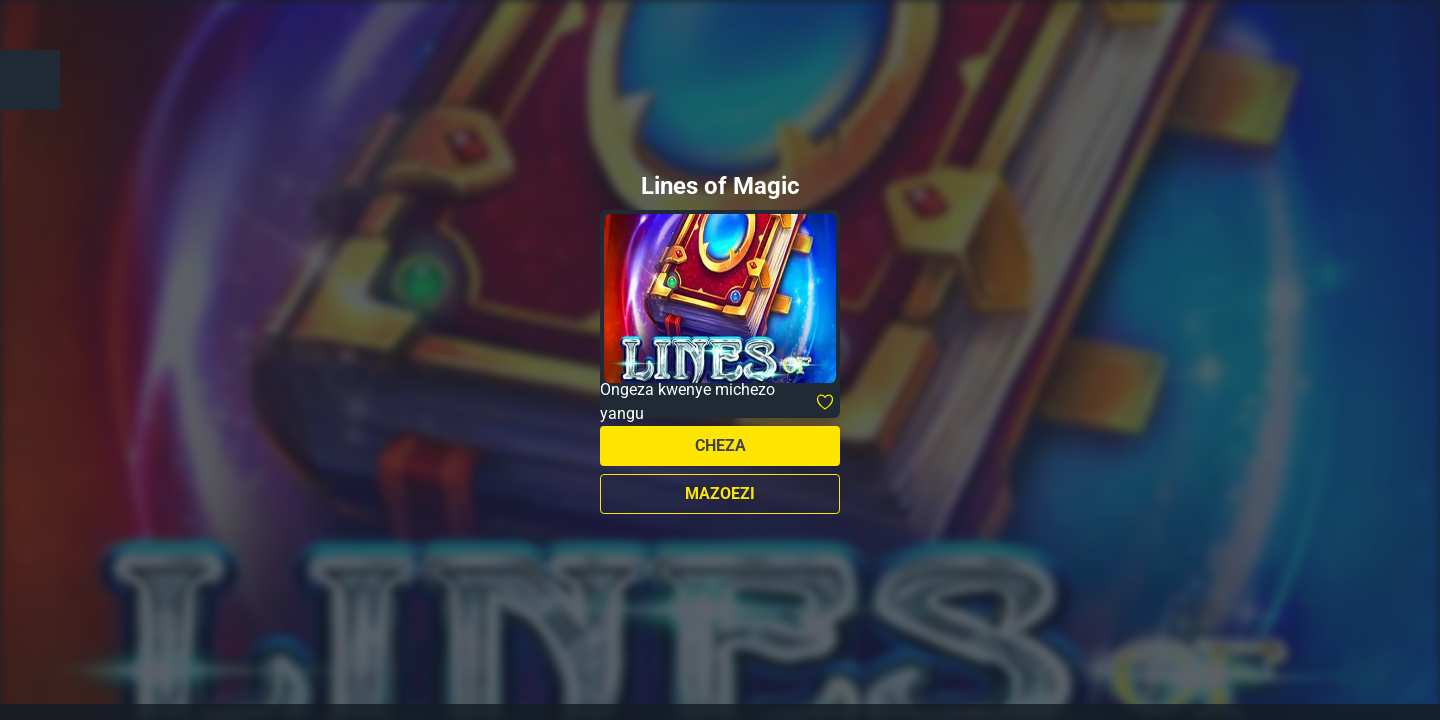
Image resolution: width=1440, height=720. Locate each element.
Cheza (720, 445)
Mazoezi (720, 493)
